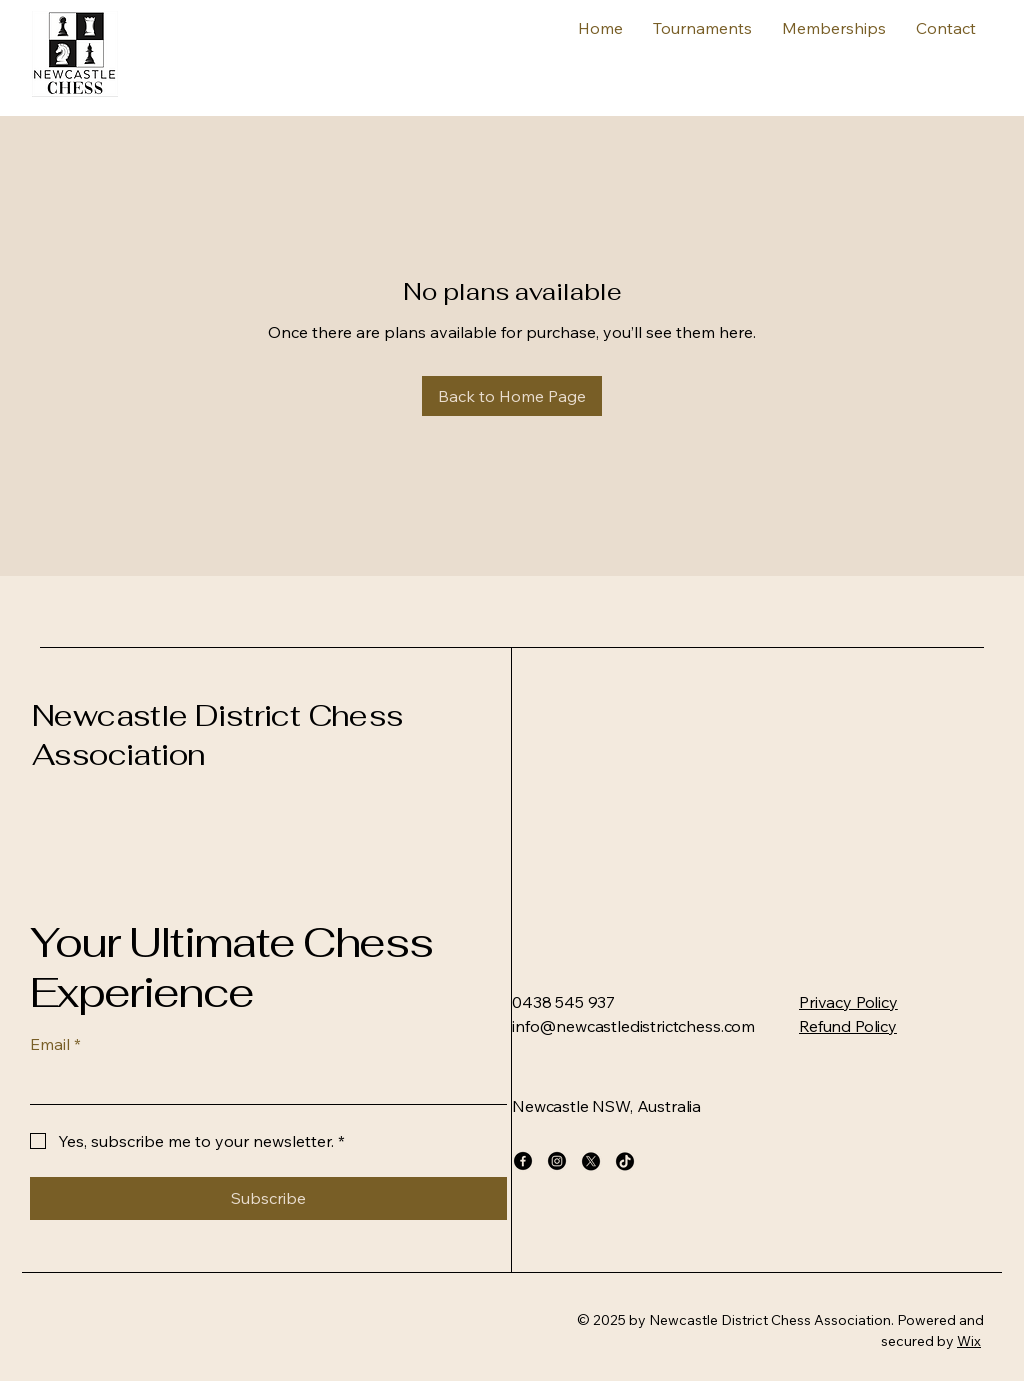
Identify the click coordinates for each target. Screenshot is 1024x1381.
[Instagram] (557, 1161)
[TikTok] (625, 1161)
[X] (591, 1161)
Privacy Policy (848, 1002)
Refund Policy (848, 1026)
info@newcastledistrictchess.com (633, 1026)
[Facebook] (523, 1161)
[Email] (262, 1084)
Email (55, 1044)
